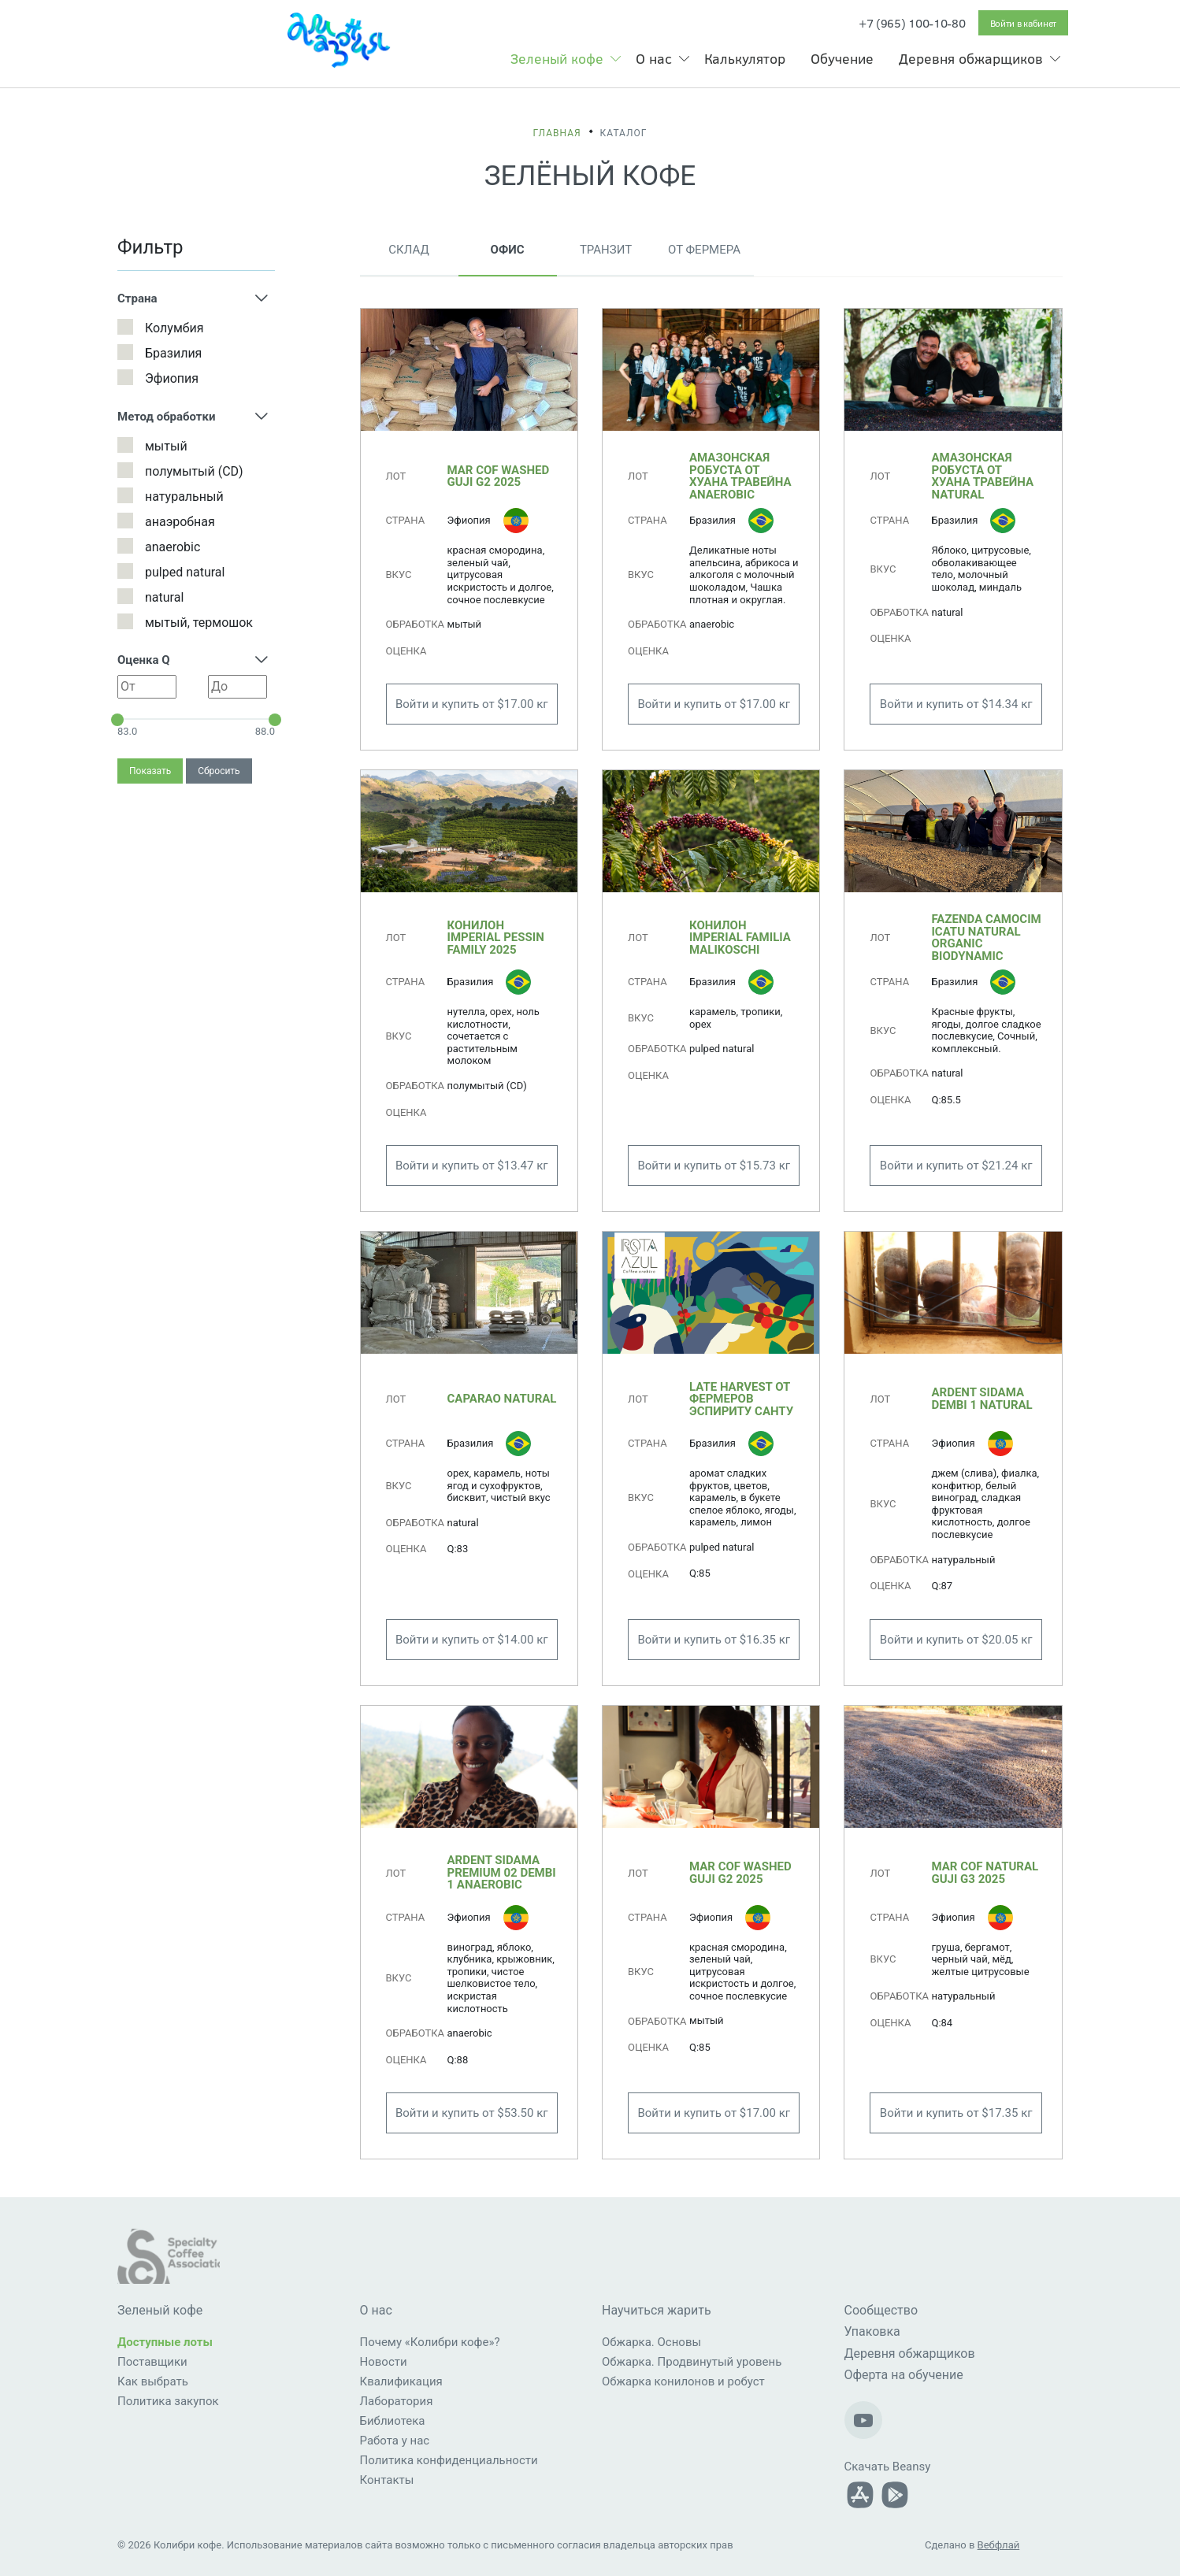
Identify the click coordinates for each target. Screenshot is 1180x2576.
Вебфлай (999, 2545)
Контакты (387, 2480)
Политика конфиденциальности (449, 2460)
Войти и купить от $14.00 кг (471, 1640)
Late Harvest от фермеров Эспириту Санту (741, 1399)
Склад (408, 250)
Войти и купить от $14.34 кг (956, 704)
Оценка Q (143, 660)
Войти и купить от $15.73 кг (713, 1165)
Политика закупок (168, 2401)
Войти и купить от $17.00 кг (471, 704)
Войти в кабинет (1023, 23)
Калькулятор (744, 58)
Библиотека (392, 2421)
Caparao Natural (502, 1399)
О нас (654, 58)
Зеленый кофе (556, 58)
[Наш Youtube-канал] (863, 2420)
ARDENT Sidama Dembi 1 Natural (981, 1398)
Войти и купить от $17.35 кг (956, 2113)
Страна (137, 298)
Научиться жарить (656, 2310)
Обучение (842, 58)
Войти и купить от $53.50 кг (471, 2113)
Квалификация (401, 2381)
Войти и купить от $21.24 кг (956, 1165)
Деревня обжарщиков (971, 58)
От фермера (704, 250)
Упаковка (872, 2331)
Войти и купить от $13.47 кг (471, 1165)
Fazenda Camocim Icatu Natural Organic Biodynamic (986, 937)
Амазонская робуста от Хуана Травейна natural (982, 476)
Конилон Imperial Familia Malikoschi (740, 937)
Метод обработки (166, 417)
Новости (383, 2362)
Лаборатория (396, 2401)
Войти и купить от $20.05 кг (956, 1640)
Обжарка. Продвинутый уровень (691, 2362)
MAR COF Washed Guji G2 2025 (498, 476)
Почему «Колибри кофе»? (430, 2342)
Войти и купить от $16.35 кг (713, 1640)
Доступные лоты (165, 2342)
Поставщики (152, 2362)
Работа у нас (395, 2440)
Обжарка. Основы (651, 2342)
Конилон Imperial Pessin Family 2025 (495, 937)
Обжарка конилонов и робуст (683, 2381)
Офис (508, 250)
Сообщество (881, 2310)
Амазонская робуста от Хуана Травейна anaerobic (740, 476)
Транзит (606, 250)
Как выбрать (152, 2381)
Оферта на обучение (903, 2374)
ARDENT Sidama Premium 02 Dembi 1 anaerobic (501, 1872)
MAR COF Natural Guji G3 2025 (984, 1872)
